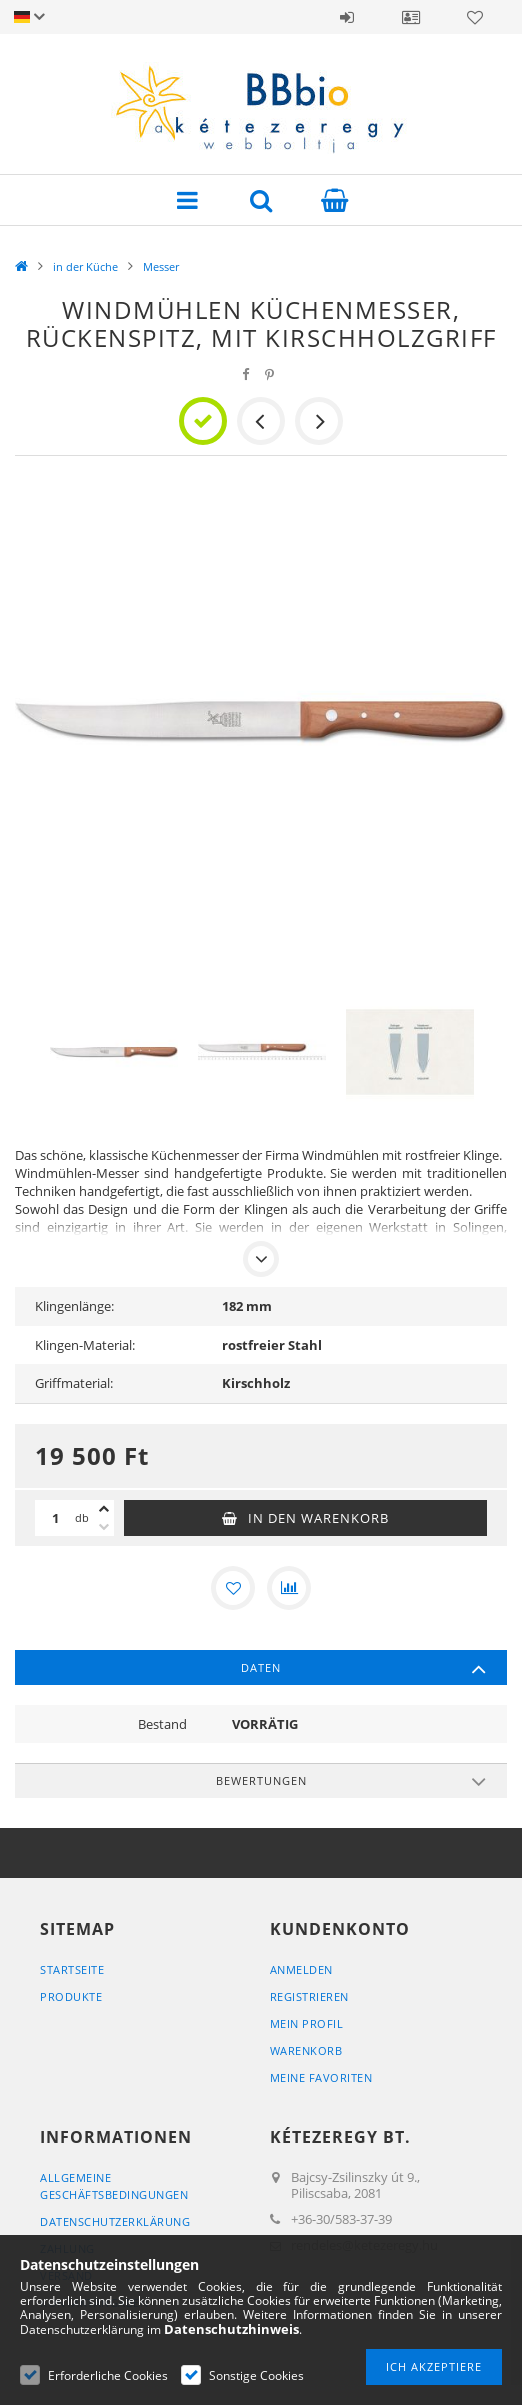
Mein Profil (307, 2023)
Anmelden (347, 17)
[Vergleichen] (289, 1588)
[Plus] (104, 1509)
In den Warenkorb (318, 1518)
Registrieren (309, 1996)
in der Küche (85, 266)
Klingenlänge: (74, 1306)
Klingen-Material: (85, 1345)
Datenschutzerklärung (115, 2221)
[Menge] (55, 1518)
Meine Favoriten (321, 2077)
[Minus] (104, 1527)
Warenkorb (306, 2050)
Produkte (71, 1996)
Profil (411, 17)
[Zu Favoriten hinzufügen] (233, 1588)
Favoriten (475, 17)
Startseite (72, 1969)
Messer (161, 266)
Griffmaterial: (74, 1383)
